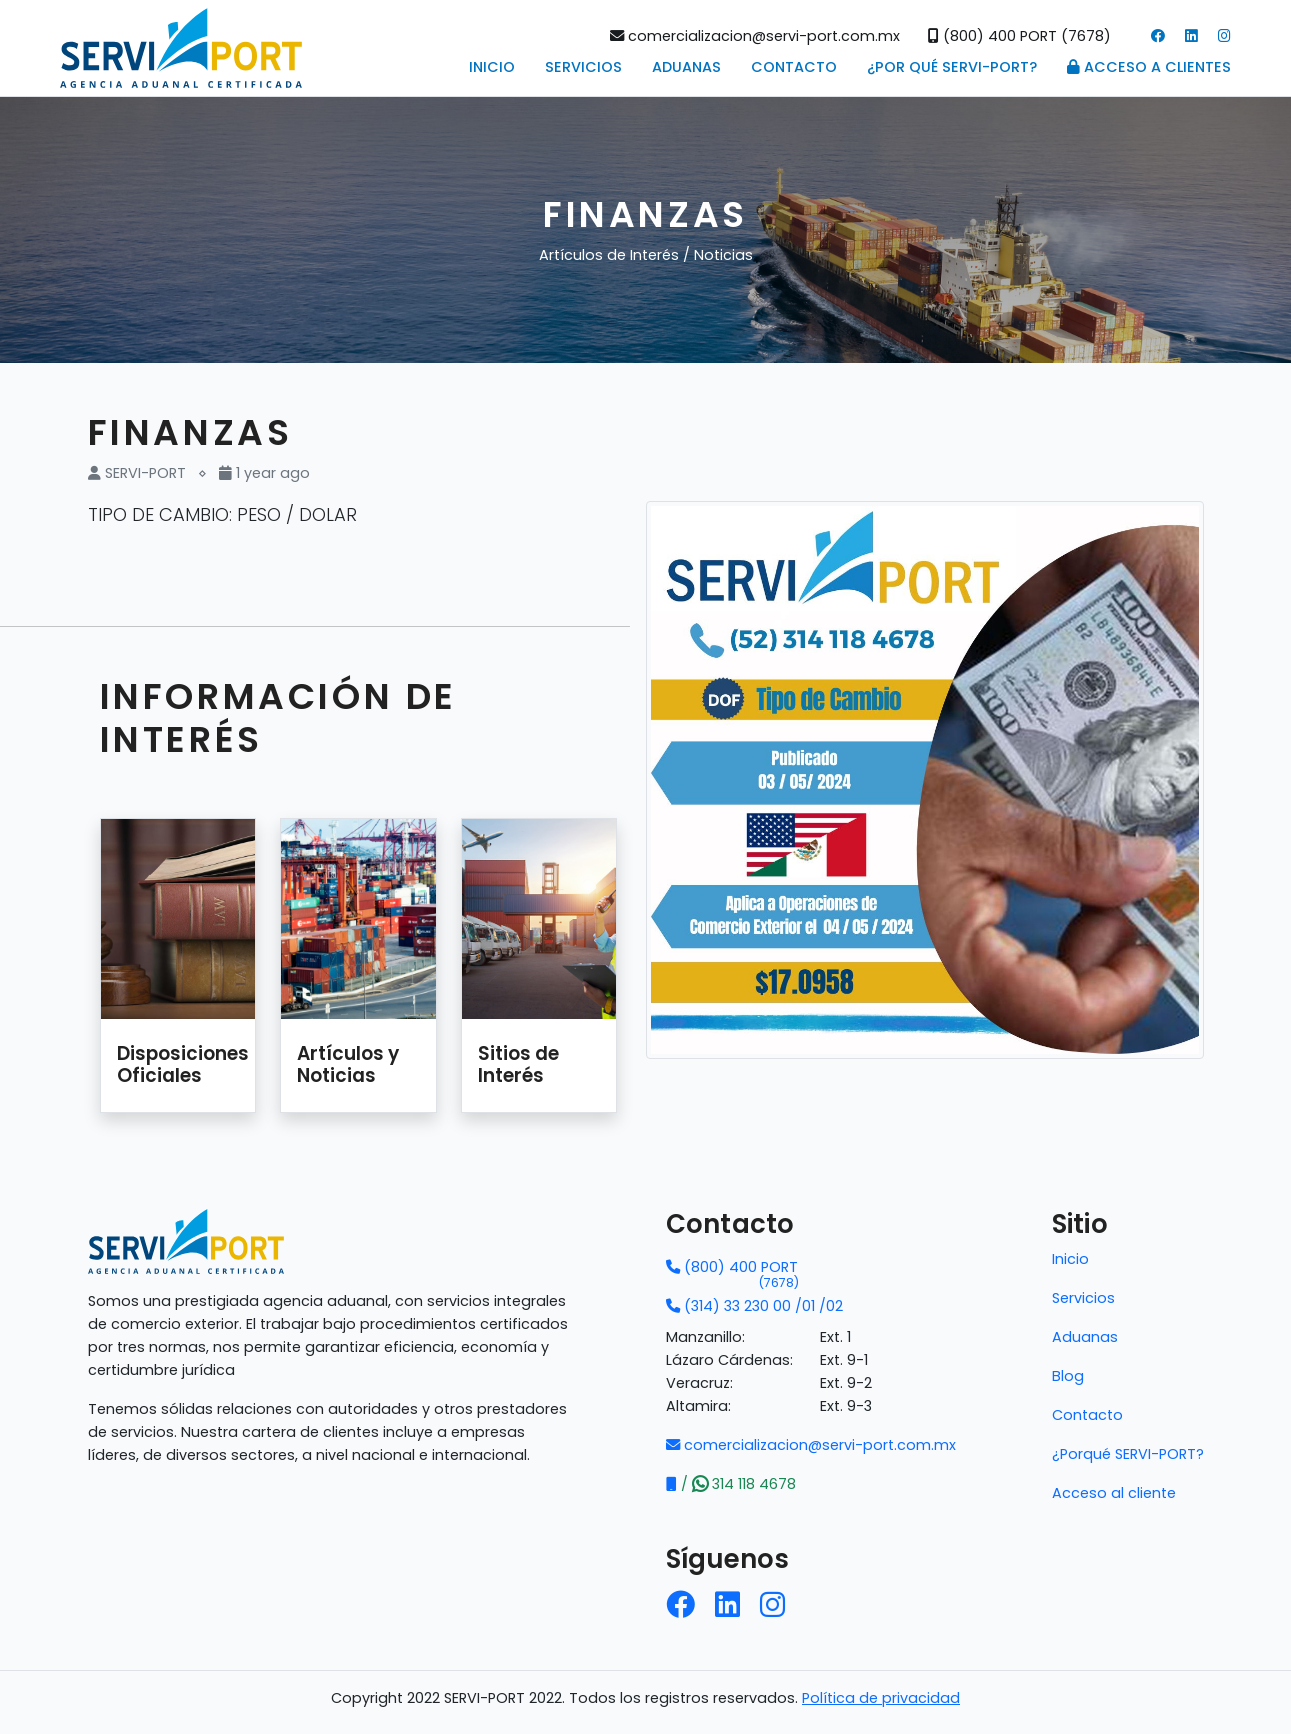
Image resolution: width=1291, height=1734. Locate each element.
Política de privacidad (881, 1698)
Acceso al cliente (1114, 1493)
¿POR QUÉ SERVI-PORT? (952, 67)
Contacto (794, 67)
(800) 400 (732, 1268)
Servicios (583, 67)
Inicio (492, 67)
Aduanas (686, 67)
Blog (1068, 1376)
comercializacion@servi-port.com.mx (755, 36)
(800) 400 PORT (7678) (1019, 36)
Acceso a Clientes (1149, 67)
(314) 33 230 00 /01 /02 (754, 1306)
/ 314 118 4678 (731, 1484)
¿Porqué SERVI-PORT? (1128, 1454)
